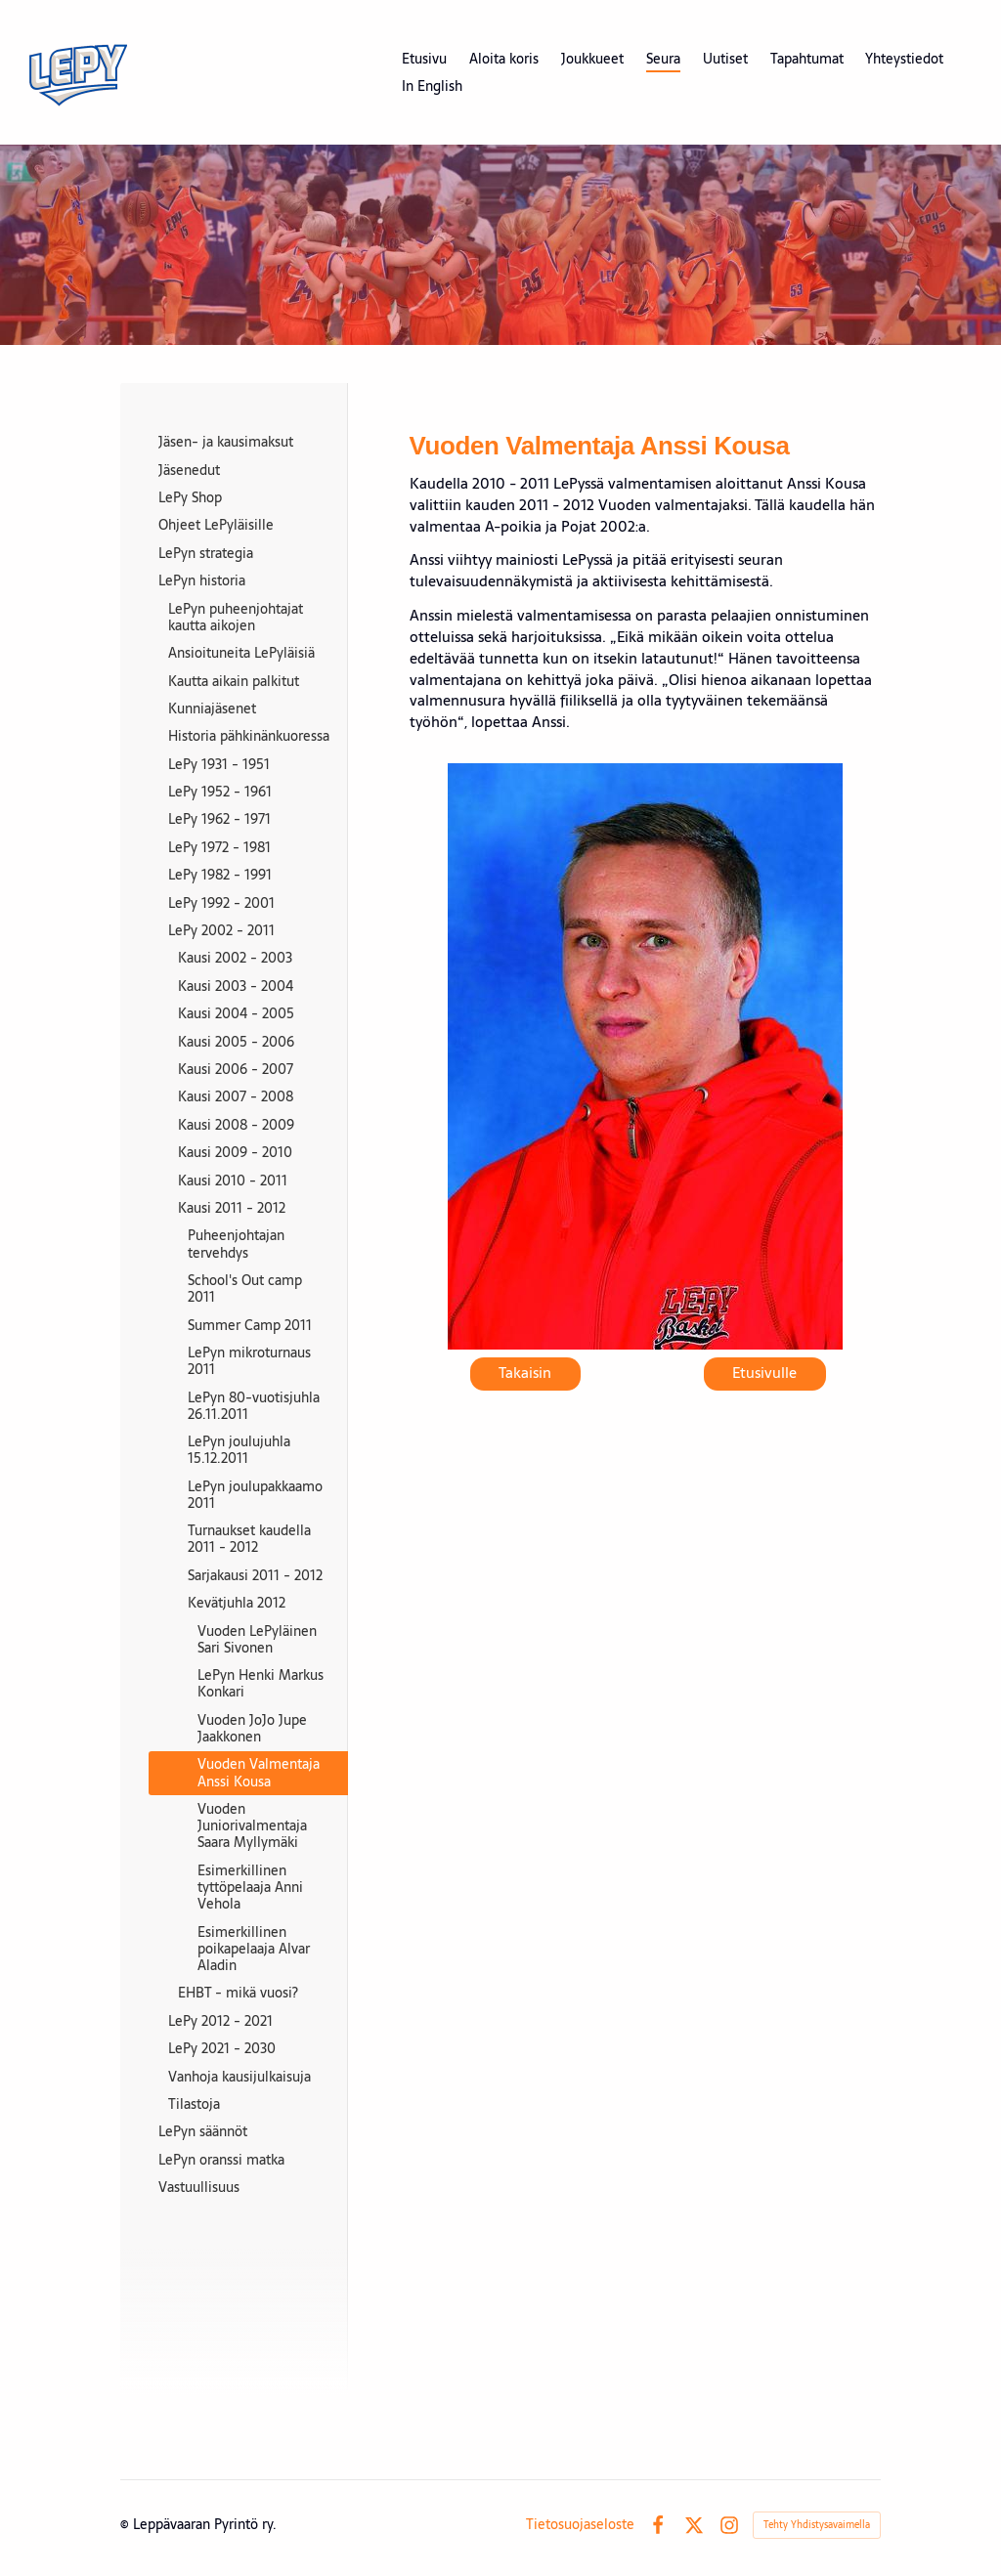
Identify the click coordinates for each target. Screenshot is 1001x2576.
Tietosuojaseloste (580, 2524)
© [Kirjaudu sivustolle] (126, 2524)
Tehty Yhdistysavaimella (816, 2524)
